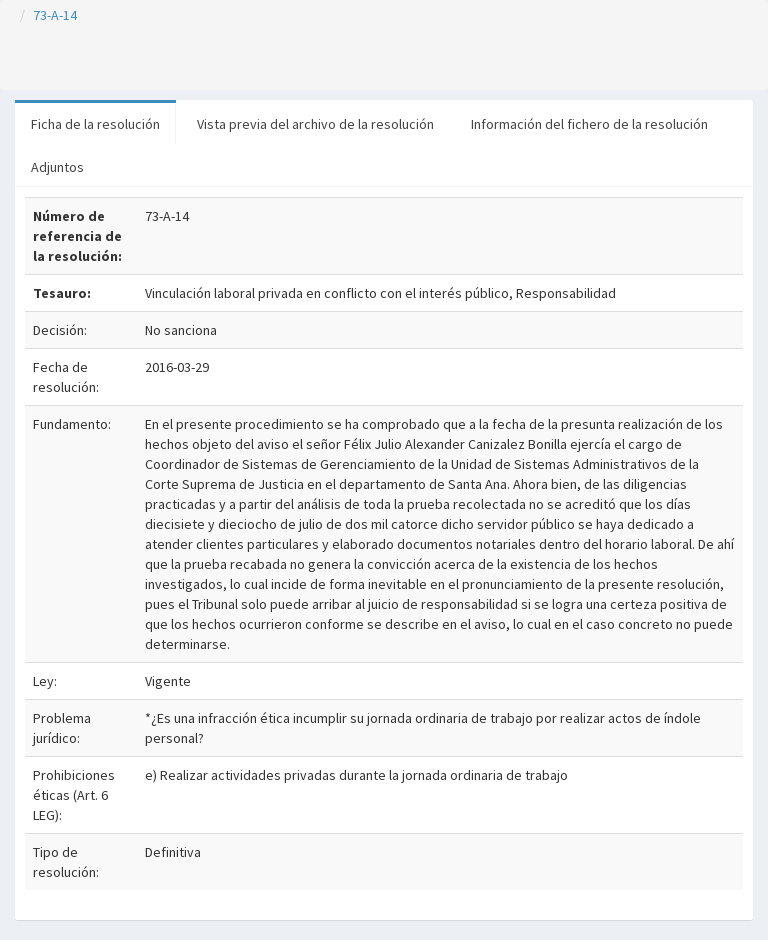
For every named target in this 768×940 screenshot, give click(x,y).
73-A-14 (55, 15)
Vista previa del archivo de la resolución (315, 124)
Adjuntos (57, 167)
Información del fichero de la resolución (589, 124)
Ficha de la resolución (95, 124)
